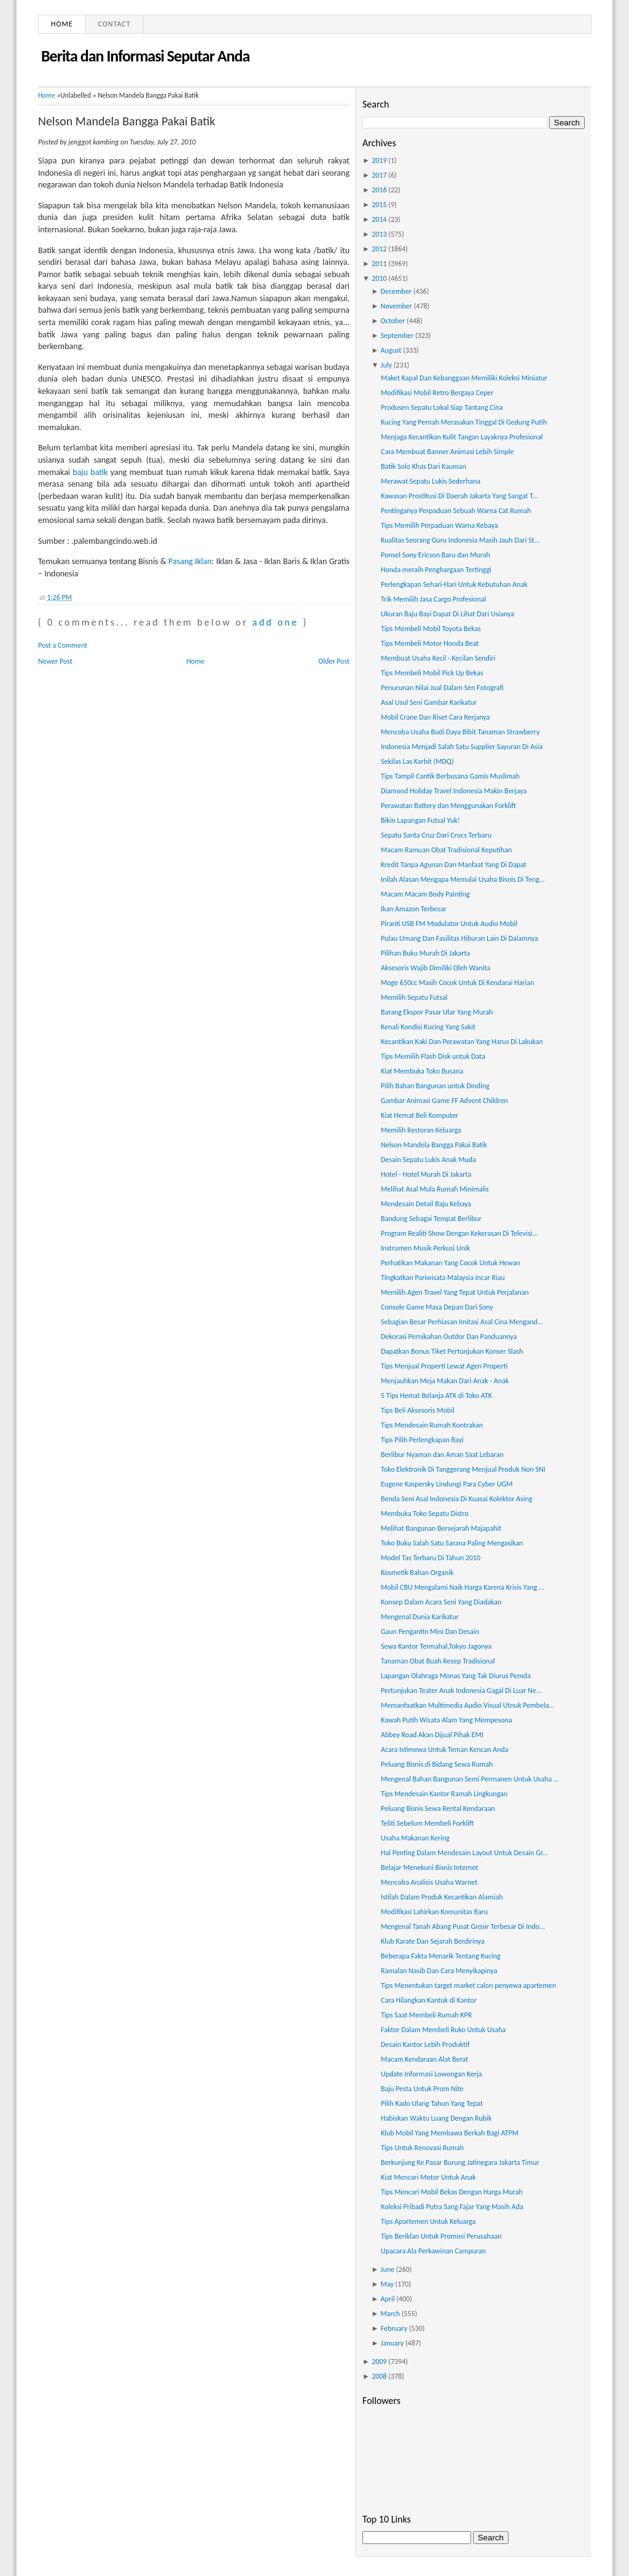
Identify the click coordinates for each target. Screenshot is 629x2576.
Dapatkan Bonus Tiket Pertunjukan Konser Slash (452, 1351)
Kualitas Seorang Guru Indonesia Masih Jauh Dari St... (460, 540)
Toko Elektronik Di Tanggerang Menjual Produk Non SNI (463, 1469)
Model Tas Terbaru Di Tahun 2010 (430, 1557)
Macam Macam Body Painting (425, 894)
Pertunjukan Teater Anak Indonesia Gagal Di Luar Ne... (461, 1690)
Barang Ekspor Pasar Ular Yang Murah (437, 1012)
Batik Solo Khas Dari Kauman (423, 466)
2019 (379, 160)
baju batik (89, 472)
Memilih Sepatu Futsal (414, 997)
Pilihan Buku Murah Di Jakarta (425, 953)
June (387, 2269)
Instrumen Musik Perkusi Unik (425, 1248)
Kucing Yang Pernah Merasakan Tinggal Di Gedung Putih (464, 422)
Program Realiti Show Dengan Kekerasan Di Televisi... (459, 1233)
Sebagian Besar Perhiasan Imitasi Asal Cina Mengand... (462, 1321)
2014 (379, 219)
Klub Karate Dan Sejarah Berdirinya (433, 1941)
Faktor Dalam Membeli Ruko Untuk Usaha (443, 2029)
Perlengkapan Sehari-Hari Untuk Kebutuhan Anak (454, 584)
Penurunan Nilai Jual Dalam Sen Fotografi (442, 687)
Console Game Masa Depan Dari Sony (437, 1307)
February (394, 2328)
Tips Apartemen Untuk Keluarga (428, 2221)
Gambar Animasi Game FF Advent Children (444, 1100)
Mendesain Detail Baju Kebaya (426, 1204)
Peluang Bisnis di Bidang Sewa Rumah (437, 1764)
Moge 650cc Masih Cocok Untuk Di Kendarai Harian (457, 982)
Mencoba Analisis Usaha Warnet (429, 1882)
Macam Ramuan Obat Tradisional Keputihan (446, 850)
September (397, 335)
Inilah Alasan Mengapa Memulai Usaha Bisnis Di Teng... (463, 879)
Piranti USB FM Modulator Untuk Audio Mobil (449, 923)
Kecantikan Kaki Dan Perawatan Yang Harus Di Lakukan (462, 1041)
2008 (379, 2376)
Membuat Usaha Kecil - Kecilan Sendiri (438, 658)
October (393, 320)
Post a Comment (62, 645)
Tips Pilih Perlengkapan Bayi (422, 1439)
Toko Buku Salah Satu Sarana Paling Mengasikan (452, 1543)
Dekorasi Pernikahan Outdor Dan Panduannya (449, 1336)
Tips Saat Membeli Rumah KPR (426, 2015)
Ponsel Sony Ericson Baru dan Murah (435, 555)
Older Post (334, 661)
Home (62, 24)
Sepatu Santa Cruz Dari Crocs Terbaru (436, 835)
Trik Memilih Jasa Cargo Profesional (433, 599)
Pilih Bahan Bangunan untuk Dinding (435, 1086)
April (388, 2299)
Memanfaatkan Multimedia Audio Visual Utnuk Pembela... (468, 1705)
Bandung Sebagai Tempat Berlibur (431, 1218)
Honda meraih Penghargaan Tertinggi (436, 569)
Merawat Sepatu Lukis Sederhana (430, 481)
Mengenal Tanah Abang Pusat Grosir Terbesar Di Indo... (463, 1926)
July (386, 365)
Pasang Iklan (189, 561)
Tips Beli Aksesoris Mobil (418, 1410)
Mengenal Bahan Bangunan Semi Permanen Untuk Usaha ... (470, 1779)
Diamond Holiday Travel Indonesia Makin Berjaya (453, 791)
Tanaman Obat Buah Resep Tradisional (438, 1661)
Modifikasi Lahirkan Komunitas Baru (434, 1911)
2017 (379, 175)
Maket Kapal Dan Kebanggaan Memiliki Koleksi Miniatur (464, 378)
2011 (379, 263)
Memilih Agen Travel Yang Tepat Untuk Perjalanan (455, 1292)
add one (275, 622)
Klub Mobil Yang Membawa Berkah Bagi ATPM (449, 2133)
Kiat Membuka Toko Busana (422, 1071)
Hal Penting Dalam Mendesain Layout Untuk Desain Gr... (464, 1852)
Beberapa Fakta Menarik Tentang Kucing (441, 1956)
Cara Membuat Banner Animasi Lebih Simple (447, 451)
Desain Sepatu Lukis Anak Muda (428, 1159)
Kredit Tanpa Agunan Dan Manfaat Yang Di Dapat (453, 864)
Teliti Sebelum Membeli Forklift (427, 1823)
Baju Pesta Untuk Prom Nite (422, 2088)
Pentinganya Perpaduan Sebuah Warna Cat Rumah (456, 510)
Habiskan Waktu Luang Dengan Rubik (436, 2118)
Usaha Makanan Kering (415, 1838)
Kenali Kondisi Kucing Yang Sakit (428, 1027)
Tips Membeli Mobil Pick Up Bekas (432, 673)
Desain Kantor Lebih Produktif (425, 2044)
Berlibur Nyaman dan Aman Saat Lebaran (442, 1454)
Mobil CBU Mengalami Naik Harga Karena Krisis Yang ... (462, 1587)
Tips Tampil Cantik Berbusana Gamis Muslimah (450, 776)
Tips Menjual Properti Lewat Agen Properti (444, 1366)
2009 (379, 2361)
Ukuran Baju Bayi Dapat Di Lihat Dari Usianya (447, 614)
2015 (379, 204)
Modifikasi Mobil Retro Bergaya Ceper (437, 392)
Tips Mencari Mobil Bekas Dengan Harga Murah (452, 2192)
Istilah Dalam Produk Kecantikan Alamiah (441, 1897)
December (396, 291)
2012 (379, 249)
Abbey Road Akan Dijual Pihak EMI (432, 1734)
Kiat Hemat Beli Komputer (419, 1115)
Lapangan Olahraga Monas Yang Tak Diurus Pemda (456, 1675)
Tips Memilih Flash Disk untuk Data (433, 1056)
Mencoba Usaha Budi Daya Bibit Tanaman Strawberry (460, 732)
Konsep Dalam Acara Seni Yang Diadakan (441, 1602)
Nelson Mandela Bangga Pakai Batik (126, 121)
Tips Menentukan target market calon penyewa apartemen (468, 1985)
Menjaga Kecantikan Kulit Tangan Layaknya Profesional (462, 437)
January (392, 2343)
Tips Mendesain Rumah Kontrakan (432, 1425)
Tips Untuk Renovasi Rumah (422, 2147)
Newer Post (55, 661)
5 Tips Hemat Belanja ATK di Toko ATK (436, 1395)
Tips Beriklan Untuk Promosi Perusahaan (441, 2236)
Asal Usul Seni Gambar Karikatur (429, 702)
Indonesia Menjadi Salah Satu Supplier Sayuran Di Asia (461, 746)
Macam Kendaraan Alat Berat (424, 2059)
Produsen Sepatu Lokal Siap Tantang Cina (442, 407)
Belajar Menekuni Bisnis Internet (429, 1867)
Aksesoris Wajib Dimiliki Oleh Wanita (435, 968)
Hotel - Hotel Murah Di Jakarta (426, 1174)
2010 (379, 278)
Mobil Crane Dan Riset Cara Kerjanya (435, 717)
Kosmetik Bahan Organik (417, 1572)
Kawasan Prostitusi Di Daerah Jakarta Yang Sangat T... (459, 496)
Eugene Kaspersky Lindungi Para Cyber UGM (446, 1484)
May (387, 2284)
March (390, 2313)
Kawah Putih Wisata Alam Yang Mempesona (446, 1720)
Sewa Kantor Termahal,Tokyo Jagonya (436, 1646)
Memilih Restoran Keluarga (421, 1130)
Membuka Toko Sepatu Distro (425, 1513)
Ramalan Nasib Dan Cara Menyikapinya (439, 1970)
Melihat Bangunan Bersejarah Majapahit (441, 1528)
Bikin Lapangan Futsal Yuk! (420, 820)
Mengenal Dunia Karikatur (420, 1616)
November (396, 306)
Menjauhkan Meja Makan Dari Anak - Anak (445, 1380)
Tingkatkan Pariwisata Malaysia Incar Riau (443, 1277)
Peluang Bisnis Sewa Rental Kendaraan (438, 1808)
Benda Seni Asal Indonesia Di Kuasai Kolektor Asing (457, 1498)
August (391, 350)
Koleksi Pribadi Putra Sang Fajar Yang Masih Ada (452, 2206)
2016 (379, 190)
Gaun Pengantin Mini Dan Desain (430, 1631)
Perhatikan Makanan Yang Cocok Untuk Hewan (450, 1263)
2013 (379, 234)
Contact (114, 24)
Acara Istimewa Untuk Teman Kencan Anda (445, 1749)
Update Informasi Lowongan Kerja (431, 2074)
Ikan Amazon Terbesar (414, 909)
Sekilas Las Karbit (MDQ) (417, 761)
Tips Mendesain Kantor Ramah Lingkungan (444, 1793)
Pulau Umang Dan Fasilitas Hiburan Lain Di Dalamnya (459, 938)
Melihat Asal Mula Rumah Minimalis (435, 1189)
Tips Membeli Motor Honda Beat (430, 643)
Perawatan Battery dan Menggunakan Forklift (448, 805)
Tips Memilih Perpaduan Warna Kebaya (439, 525)
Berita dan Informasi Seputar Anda (145, 56)
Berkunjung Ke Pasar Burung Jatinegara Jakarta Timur (460, 2162)
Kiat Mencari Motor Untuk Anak (428, 2177)
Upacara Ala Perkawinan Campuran (433, 2251)
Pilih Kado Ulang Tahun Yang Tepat (432, 2103)
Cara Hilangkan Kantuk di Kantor (429, 2000)
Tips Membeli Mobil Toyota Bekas (431, 628)
